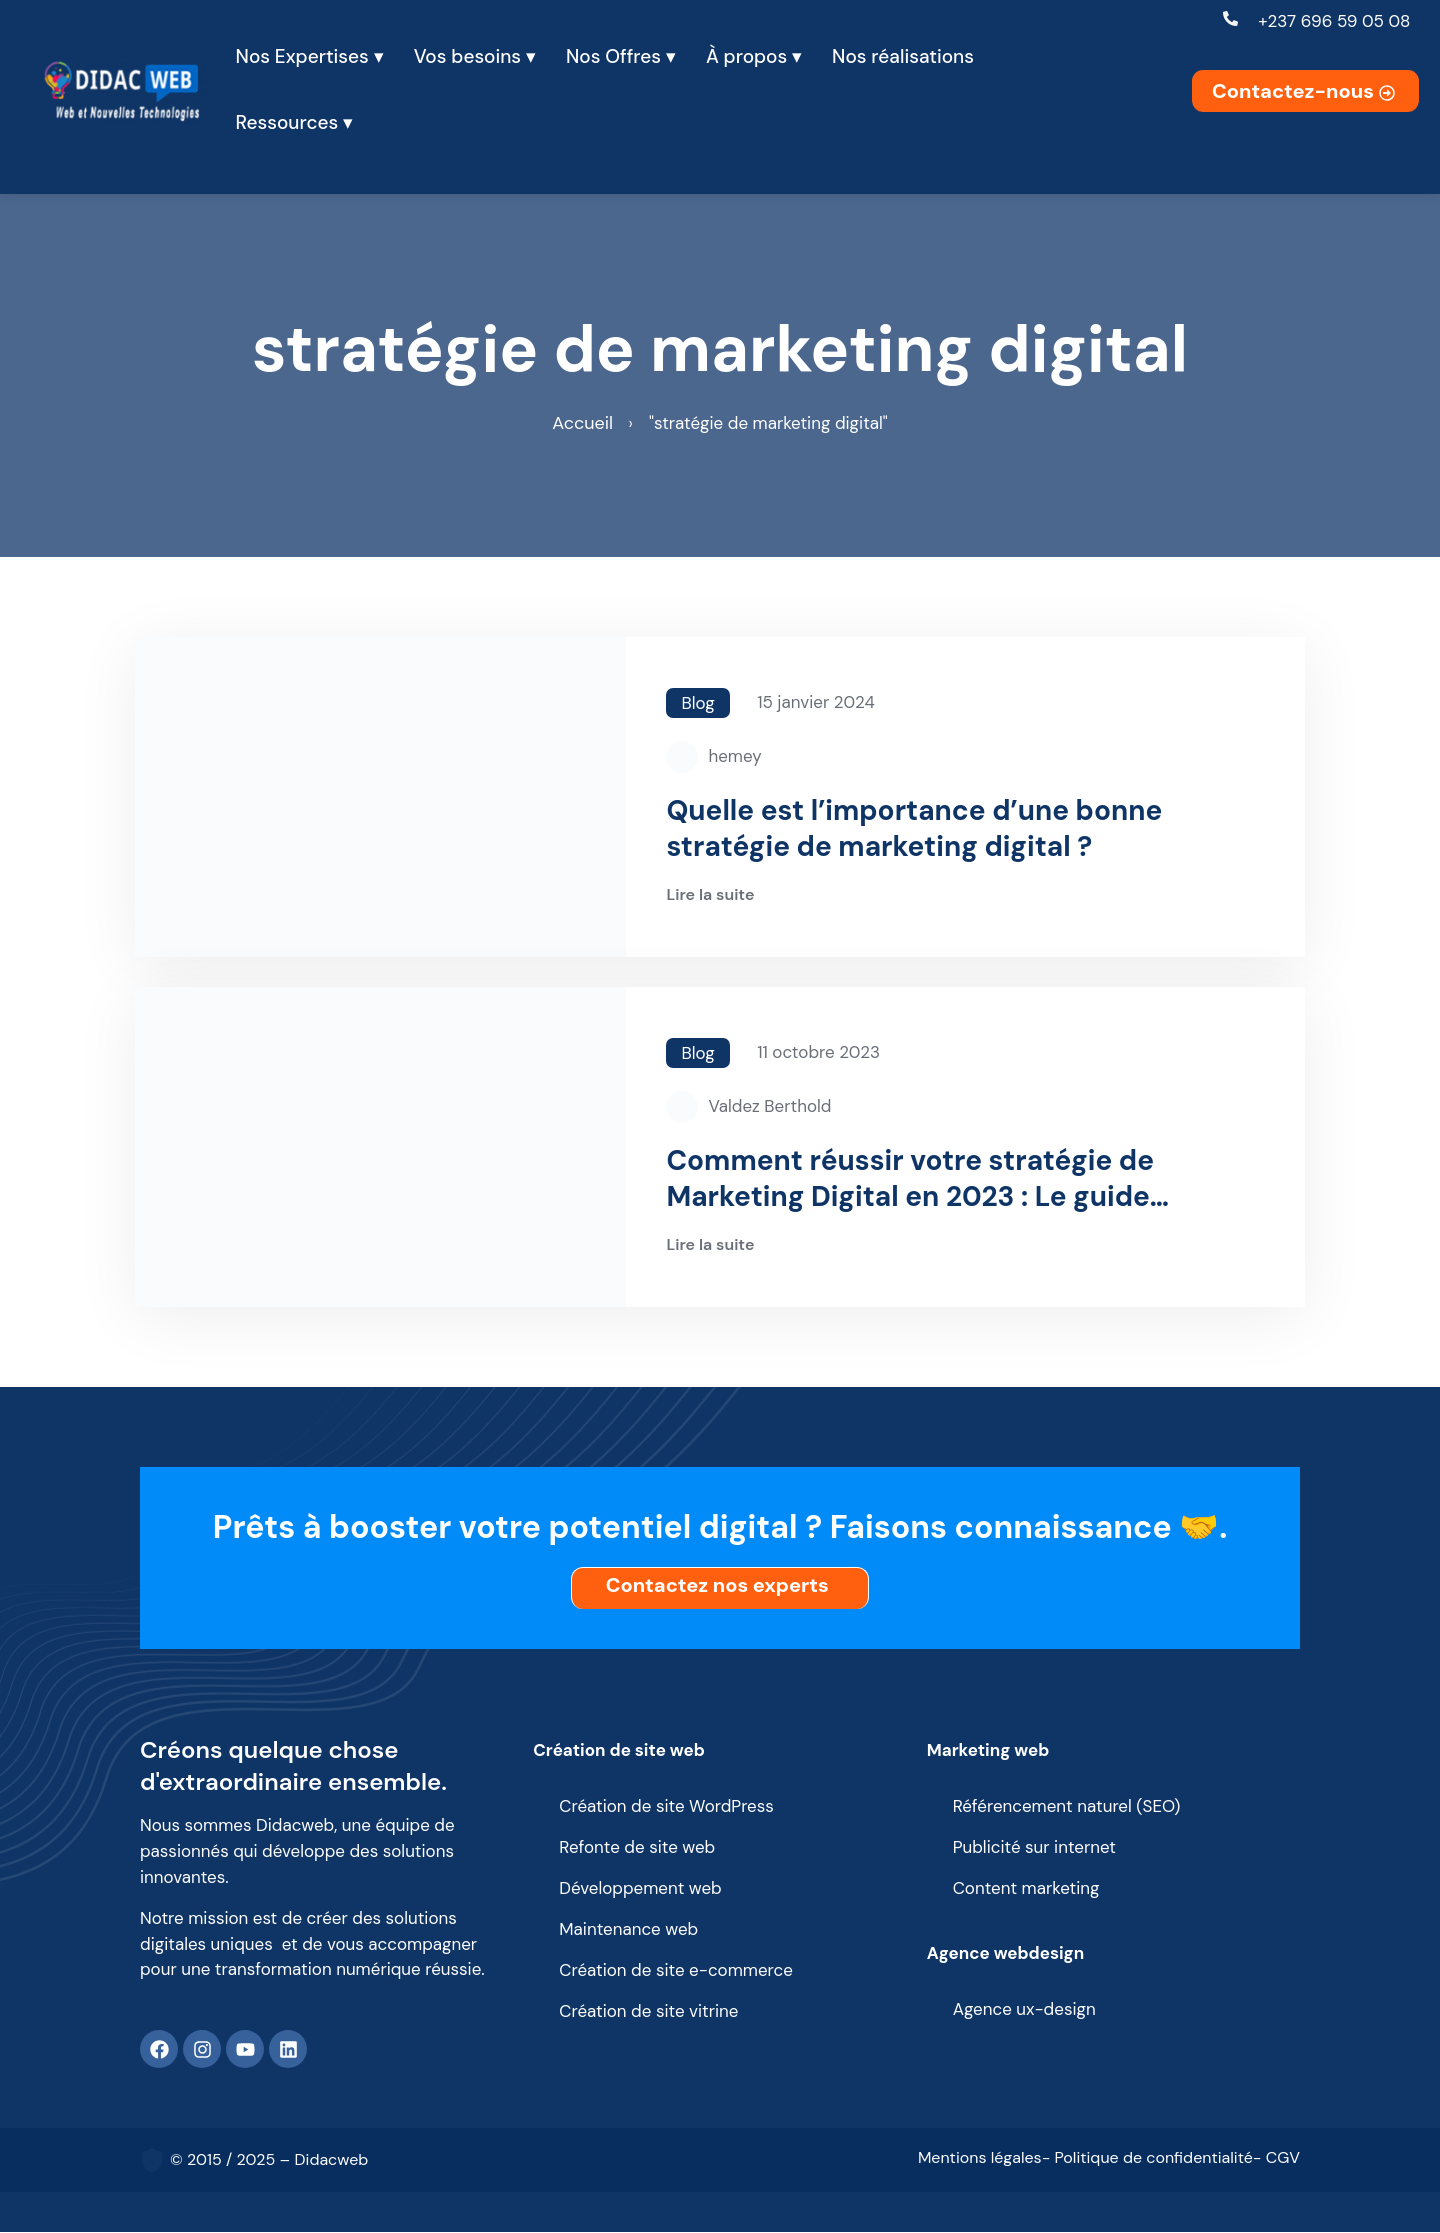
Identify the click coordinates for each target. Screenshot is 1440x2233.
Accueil (582, 424)
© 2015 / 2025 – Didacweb (269, 2160)
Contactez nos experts (722, 1586)
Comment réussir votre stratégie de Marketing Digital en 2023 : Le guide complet (910, 1180)
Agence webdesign (1006, 1953)
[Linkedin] (288, 2050)
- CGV (1276, 2159)
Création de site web (619, 1750)
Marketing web (988, 1750)
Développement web (640, 1889)
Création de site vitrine (648, 2012)
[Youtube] (245, 2050)
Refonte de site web (637, 1848)
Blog (697, 704)
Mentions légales (980, 2159)
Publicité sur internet (1035, 1848)
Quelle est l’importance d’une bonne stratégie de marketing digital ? (914, 830)
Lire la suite (710, 896)
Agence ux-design (1024, 2010)
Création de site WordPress (666, 1807)
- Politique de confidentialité (1147, 2159)
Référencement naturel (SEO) (1067, 1807)
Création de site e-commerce (676, 1971)
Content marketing (1026, 1889)
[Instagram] (202, 2050)
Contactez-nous (1306, 91)
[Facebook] (159, 2050)
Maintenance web (628, 1930)
